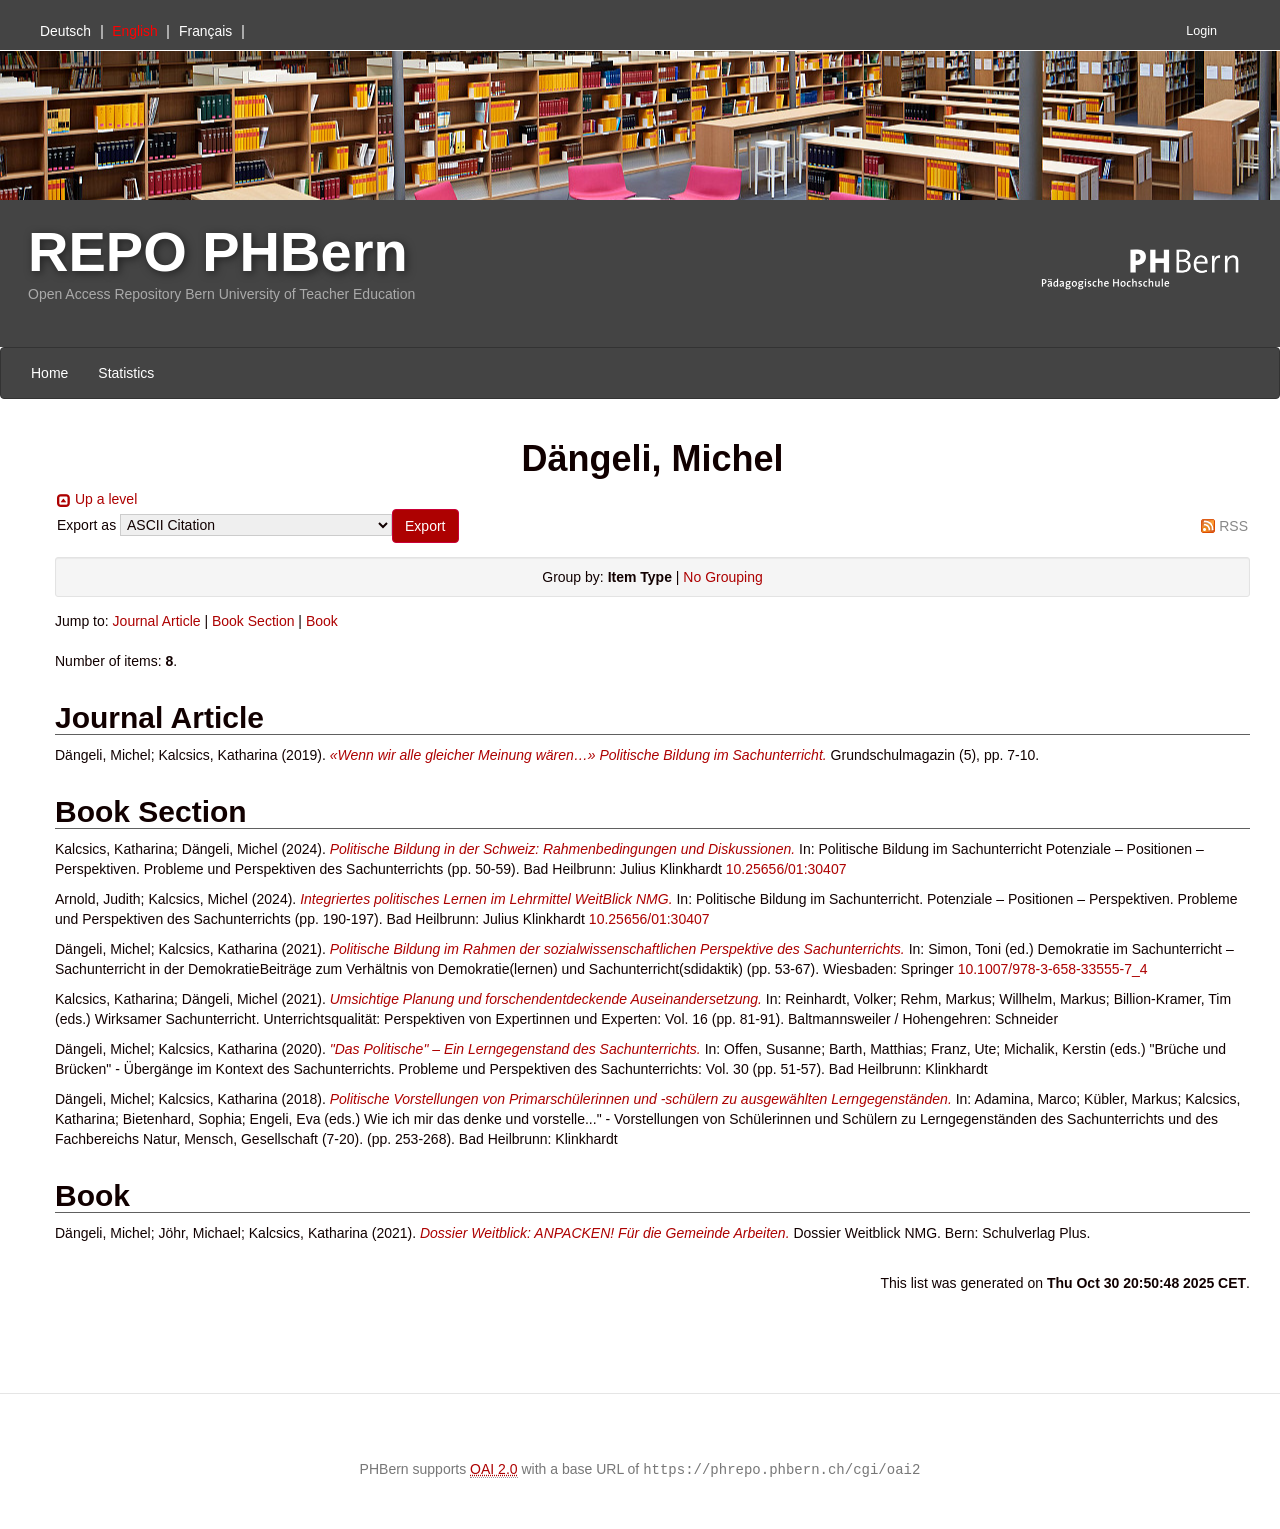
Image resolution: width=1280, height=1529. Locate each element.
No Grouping (722, 577)
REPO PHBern (218, 251)
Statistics (126, 373)
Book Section (253, 621)
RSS (1233, 526)
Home (49, 373)
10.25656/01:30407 (786, 869)
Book (322, 621)
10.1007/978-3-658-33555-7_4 (1053, 969)
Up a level (106, 499)
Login (1201, 31)
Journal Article (157, 621)
